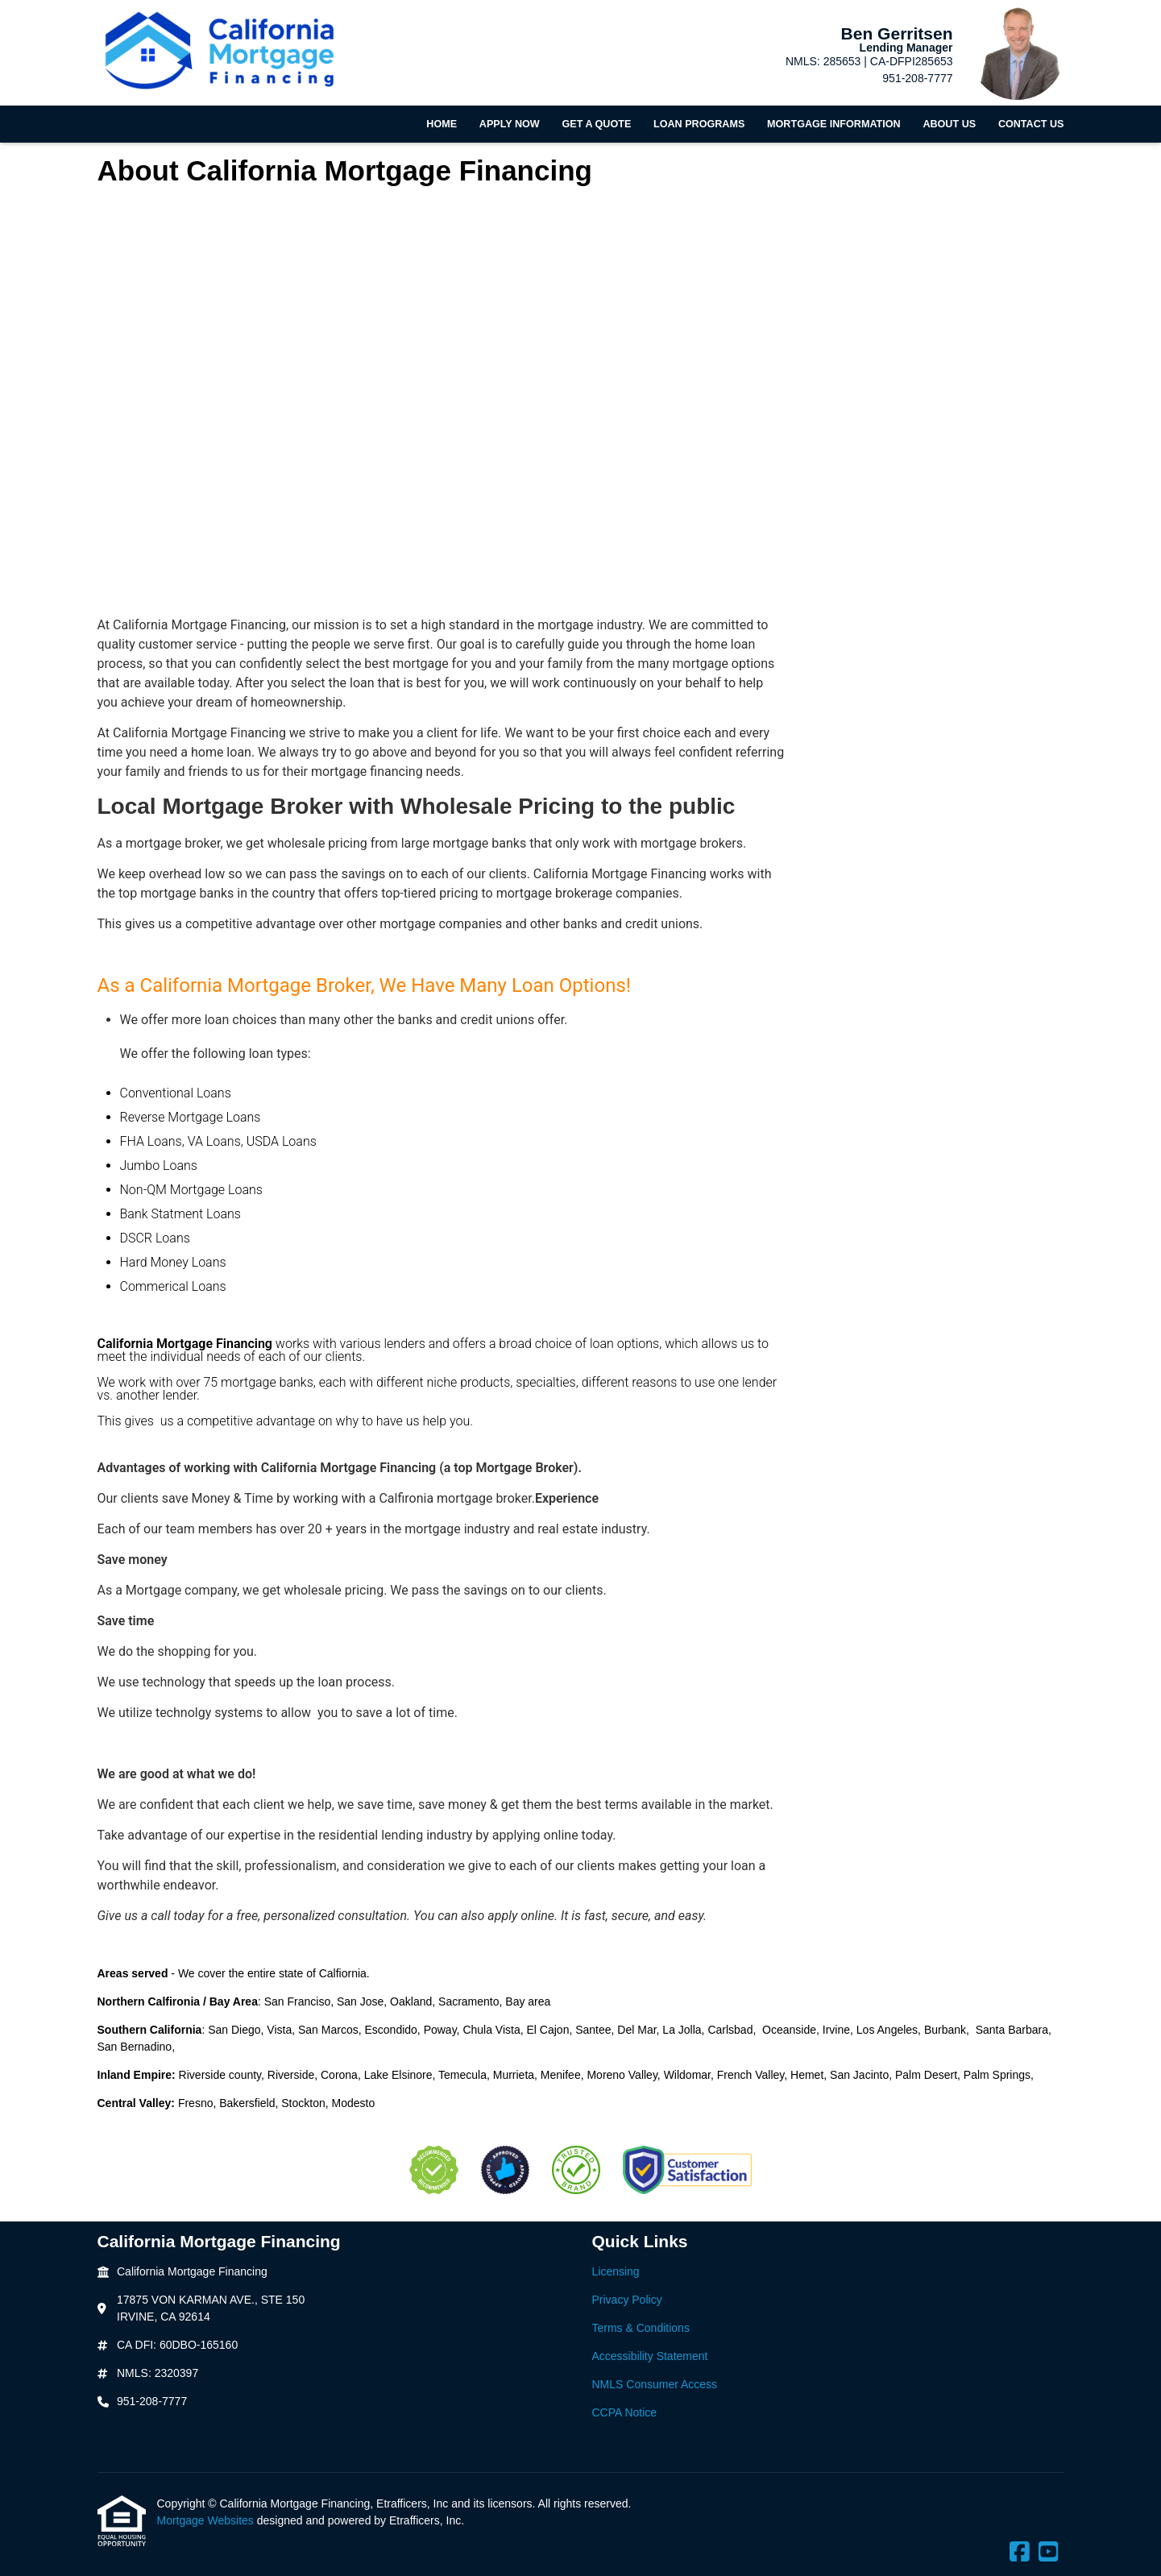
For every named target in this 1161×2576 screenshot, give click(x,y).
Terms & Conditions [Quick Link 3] (641, 2327)
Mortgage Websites (207, 2520)
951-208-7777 (917, 78)
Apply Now (509, 124)
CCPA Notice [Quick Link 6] (624, 2412)
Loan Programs (698, 124)
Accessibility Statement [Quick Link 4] (650, 2356)
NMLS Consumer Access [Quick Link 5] (655, 2384)
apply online (520, 1915)
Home (441, 124)
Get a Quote (596, 124)
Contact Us (1031, 124)
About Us (949, 124)
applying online (535, 1835)
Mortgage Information (834, 124)
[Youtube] (1049, 2553)
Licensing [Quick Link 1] (616, 2271)
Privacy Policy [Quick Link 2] (627, 2299)
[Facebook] (1020, 2553)
